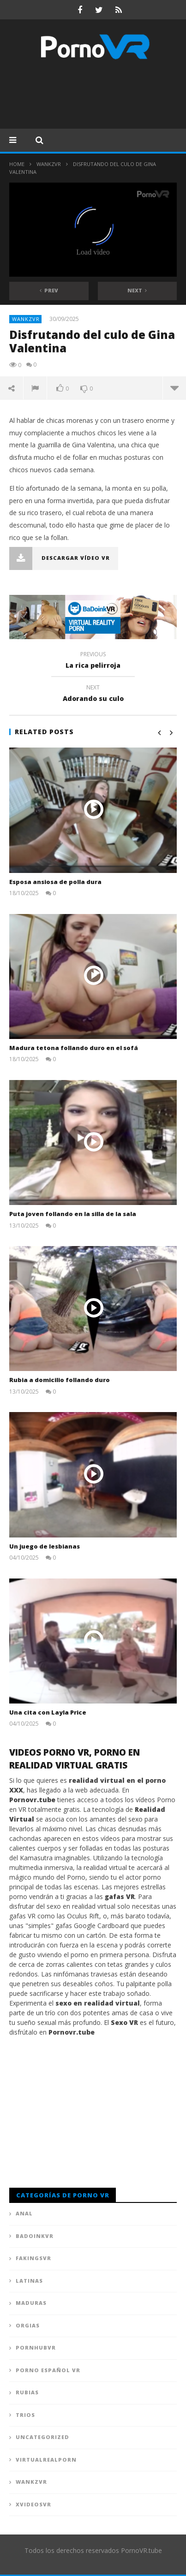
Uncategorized (42, 2437)
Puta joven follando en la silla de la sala (72, 1214)
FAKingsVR (33, 2258)
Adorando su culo (93, 694)
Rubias (27, 2392)
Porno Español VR (48, 2370)
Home (16, 163)
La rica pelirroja (93, 661)
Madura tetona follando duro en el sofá (73, 1048)
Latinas (29, 2280)
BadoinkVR (35, 2235)
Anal (24, 2213)
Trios (25, 2414)
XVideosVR (33, 2504)
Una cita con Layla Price (47, 1712)
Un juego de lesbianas (44, 1546)
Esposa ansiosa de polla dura (55, 882)
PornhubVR (36, 2347)
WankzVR (48, 163)
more (174, 388)
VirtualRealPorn (46, 2459)
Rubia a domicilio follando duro (59, 1380)
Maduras (31, 2302)
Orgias (28, 2325)
